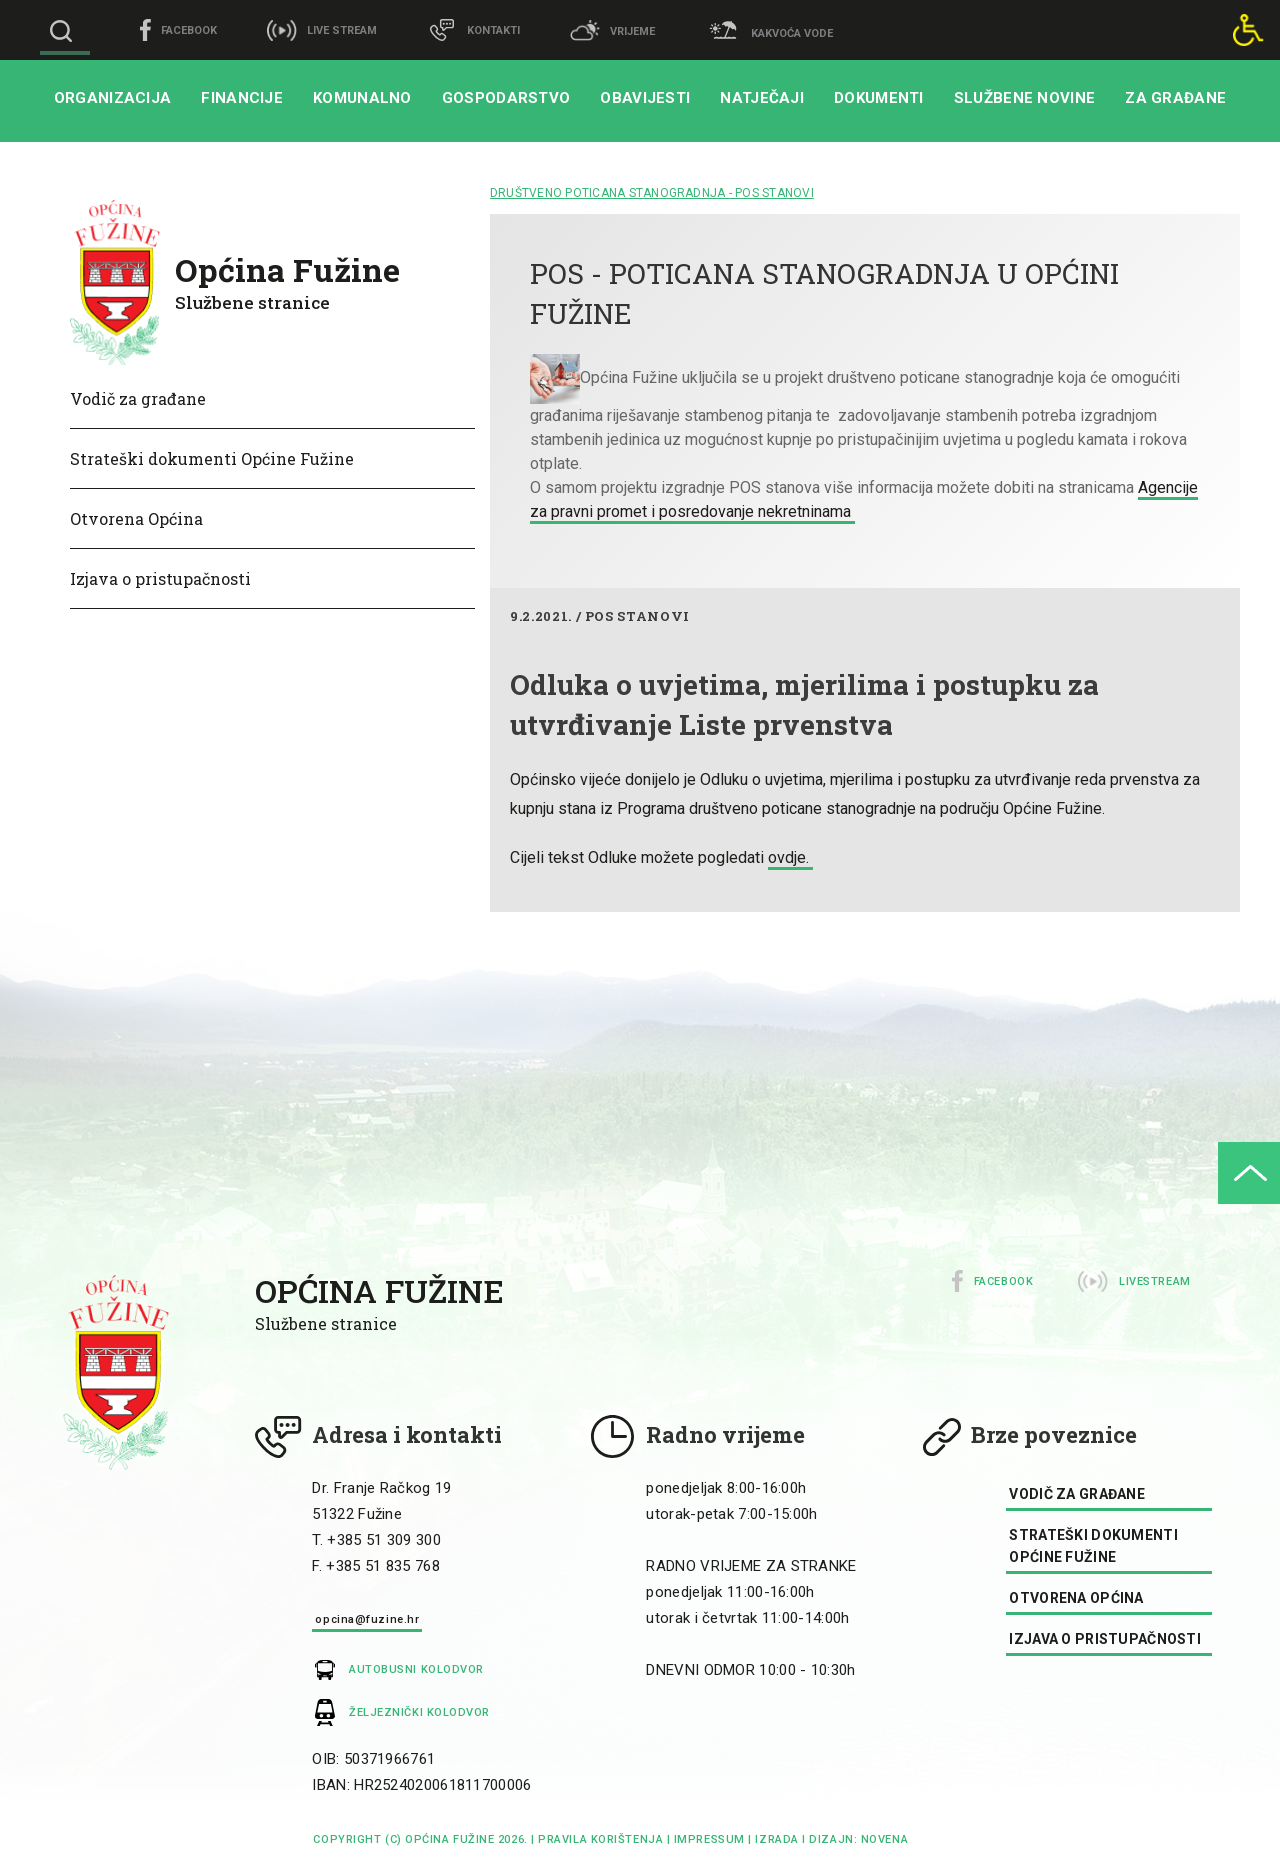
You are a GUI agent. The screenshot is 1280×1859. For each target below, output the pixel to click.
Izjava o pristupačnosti (160, 578)
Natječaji (762, 98)
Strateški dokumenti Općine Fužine (212, 458)
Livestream (1155, 1281)
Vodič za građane (138, 398)
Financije (242, 98)
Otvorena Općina (136, 518)
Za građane (1175, 98)
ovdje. (790, 857)
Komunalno (362, 98)
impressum (709, 1839)
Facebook (1003, 1281)
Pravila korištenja (600, 1839)
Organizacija (113, 98)
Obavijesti (645, 98)
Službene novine (1025, 98)
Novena (882, 1839)
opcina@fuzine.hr (367, 1619)
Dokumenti (879, 98)
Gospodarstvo (506, 98)
